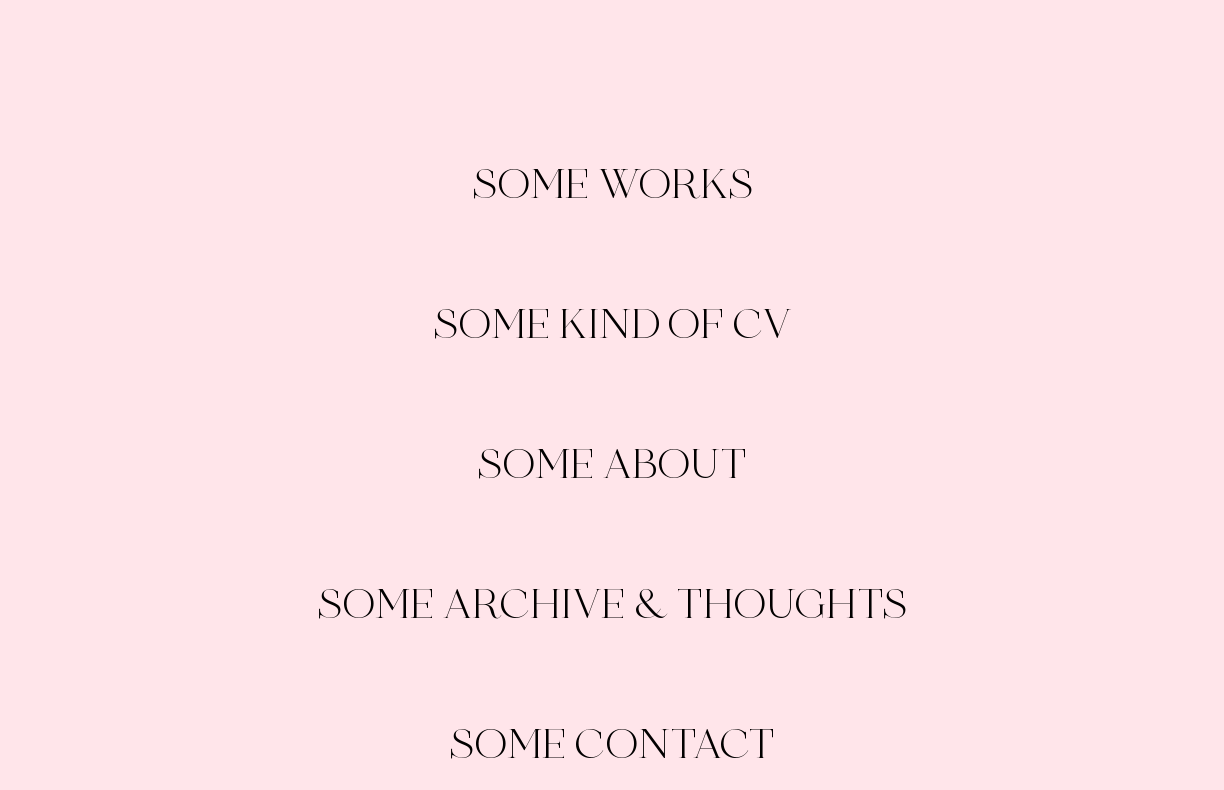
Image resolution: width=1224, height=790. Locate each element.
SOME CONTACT (612, 744)
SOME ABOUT (612, 464)
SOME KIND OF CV (612, 324)
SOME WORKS (612, 184)
